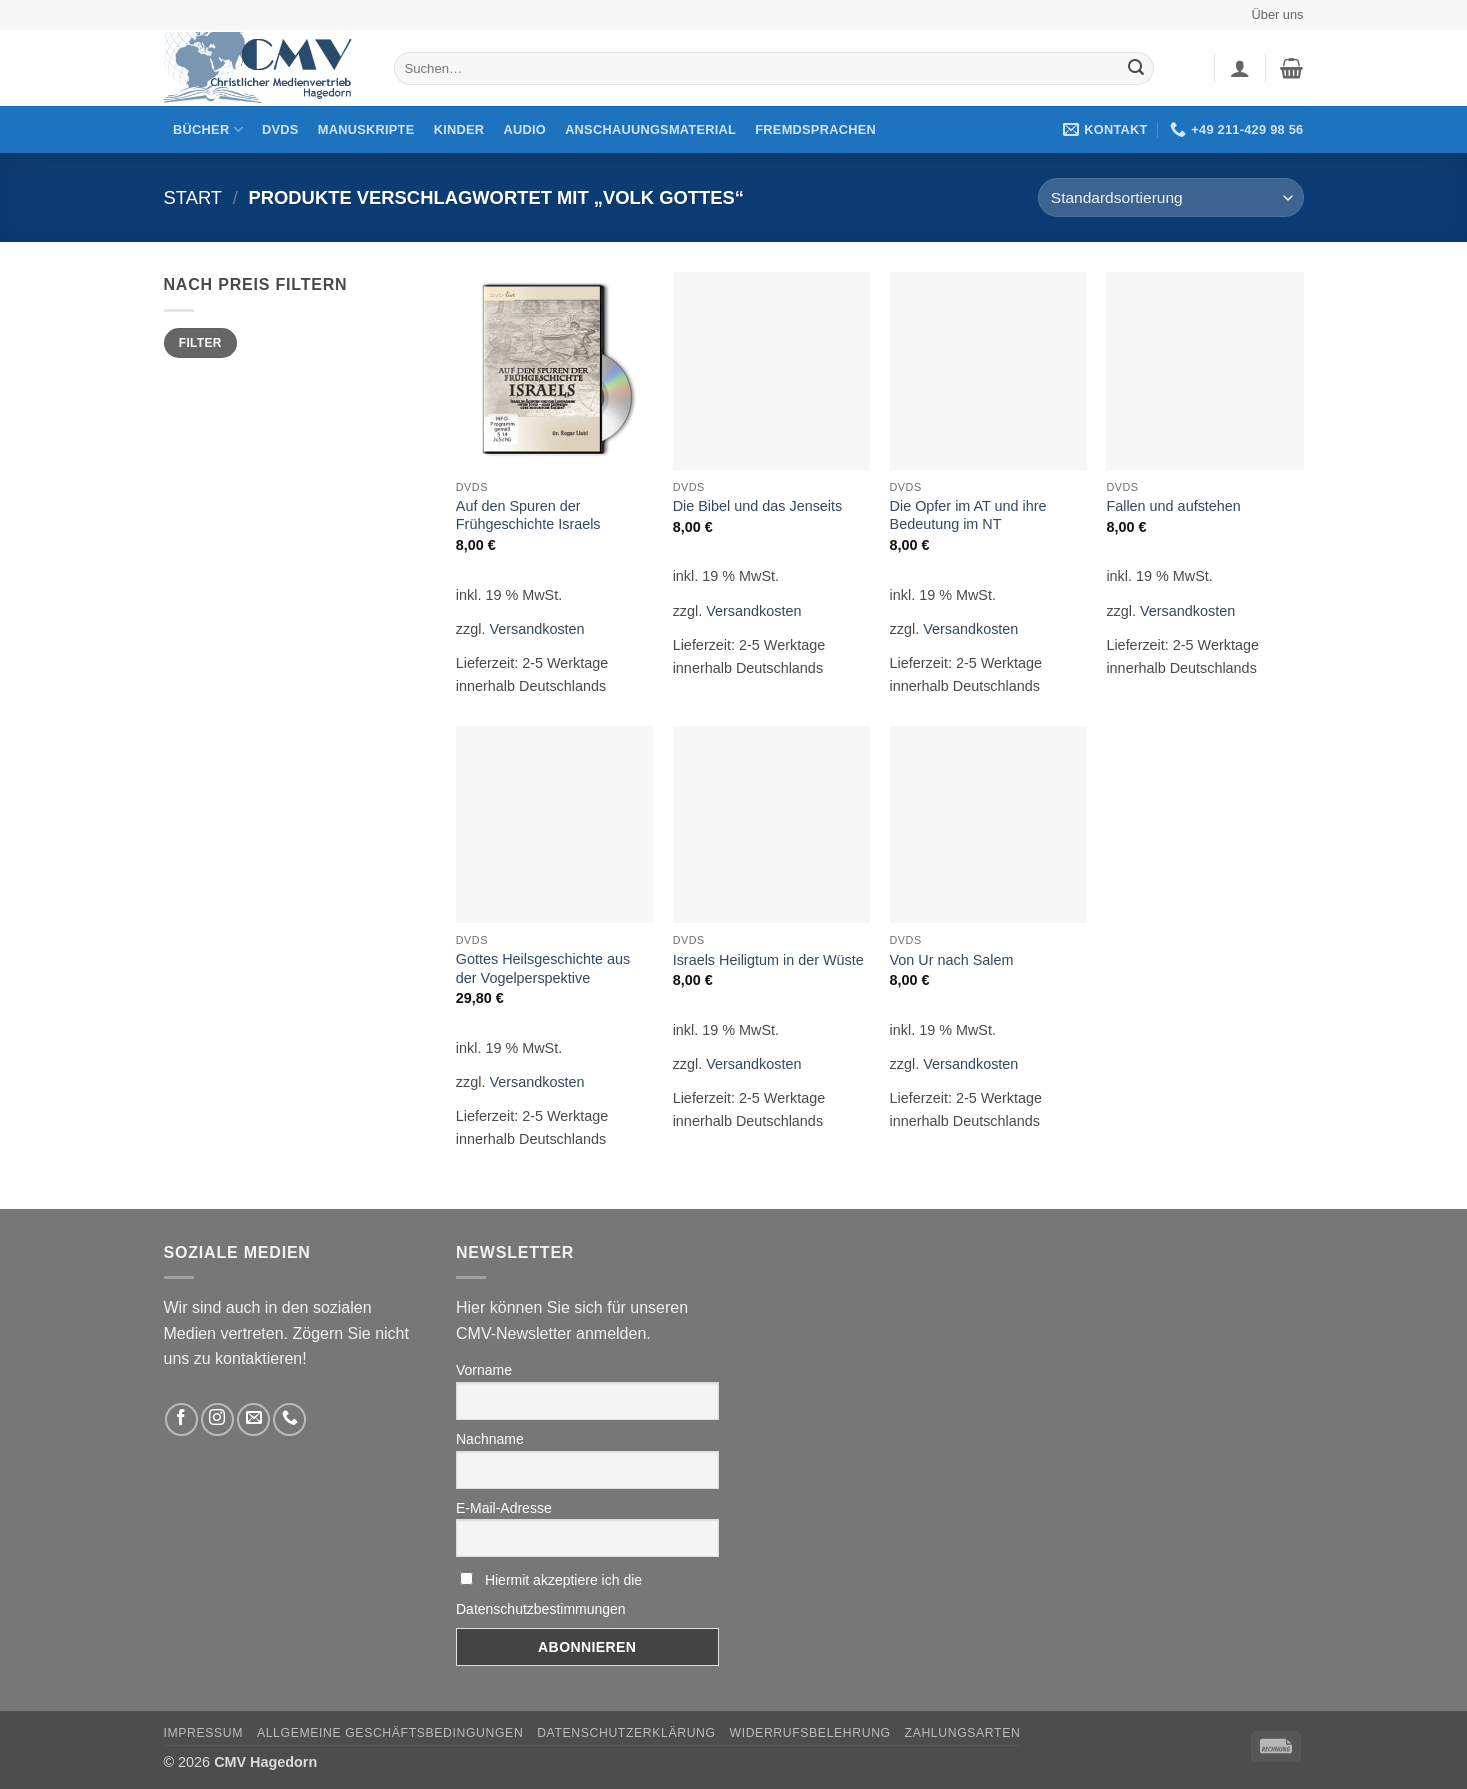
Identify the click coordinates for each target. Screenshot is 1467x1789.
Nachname (490, 1439)
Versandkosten (536, 629)
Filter (200, 343)
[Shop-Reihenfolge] (1170, 197)
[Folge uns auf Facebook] (181, 1419)
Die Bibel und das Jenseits (758, 506)
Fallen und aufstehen (1173, 506)
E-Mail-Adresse (504, 1508)
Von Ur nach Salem (952, 960)
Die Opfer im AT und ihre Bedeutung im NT (968, 515)
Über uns (1278, 14)
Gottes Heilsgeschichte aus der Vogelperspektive (543, 968)
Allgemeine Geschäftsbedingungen (390, 1733)
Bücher (208, 129)
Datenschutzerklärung (626, 1733)
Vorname (484, 1370)
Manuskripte (366, 129)
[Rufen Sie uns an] (289, 1419)
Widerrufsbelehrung (810, 1733)
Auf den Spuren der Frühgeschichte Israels (528, 515)
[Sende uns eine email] (253, 1419)
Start (193, 197)
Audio (524, 129)
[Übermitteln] (1136, 69)
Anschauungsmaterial (650, 129)
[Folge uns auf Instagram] (217, 1419)
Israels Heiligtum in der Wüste (768, 960)
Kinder (459, 129)
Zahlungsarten (963, 1733)
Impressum (204, 1733)
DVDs (280, 129)
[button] (1240, 68)
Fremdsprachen (815, 129)
